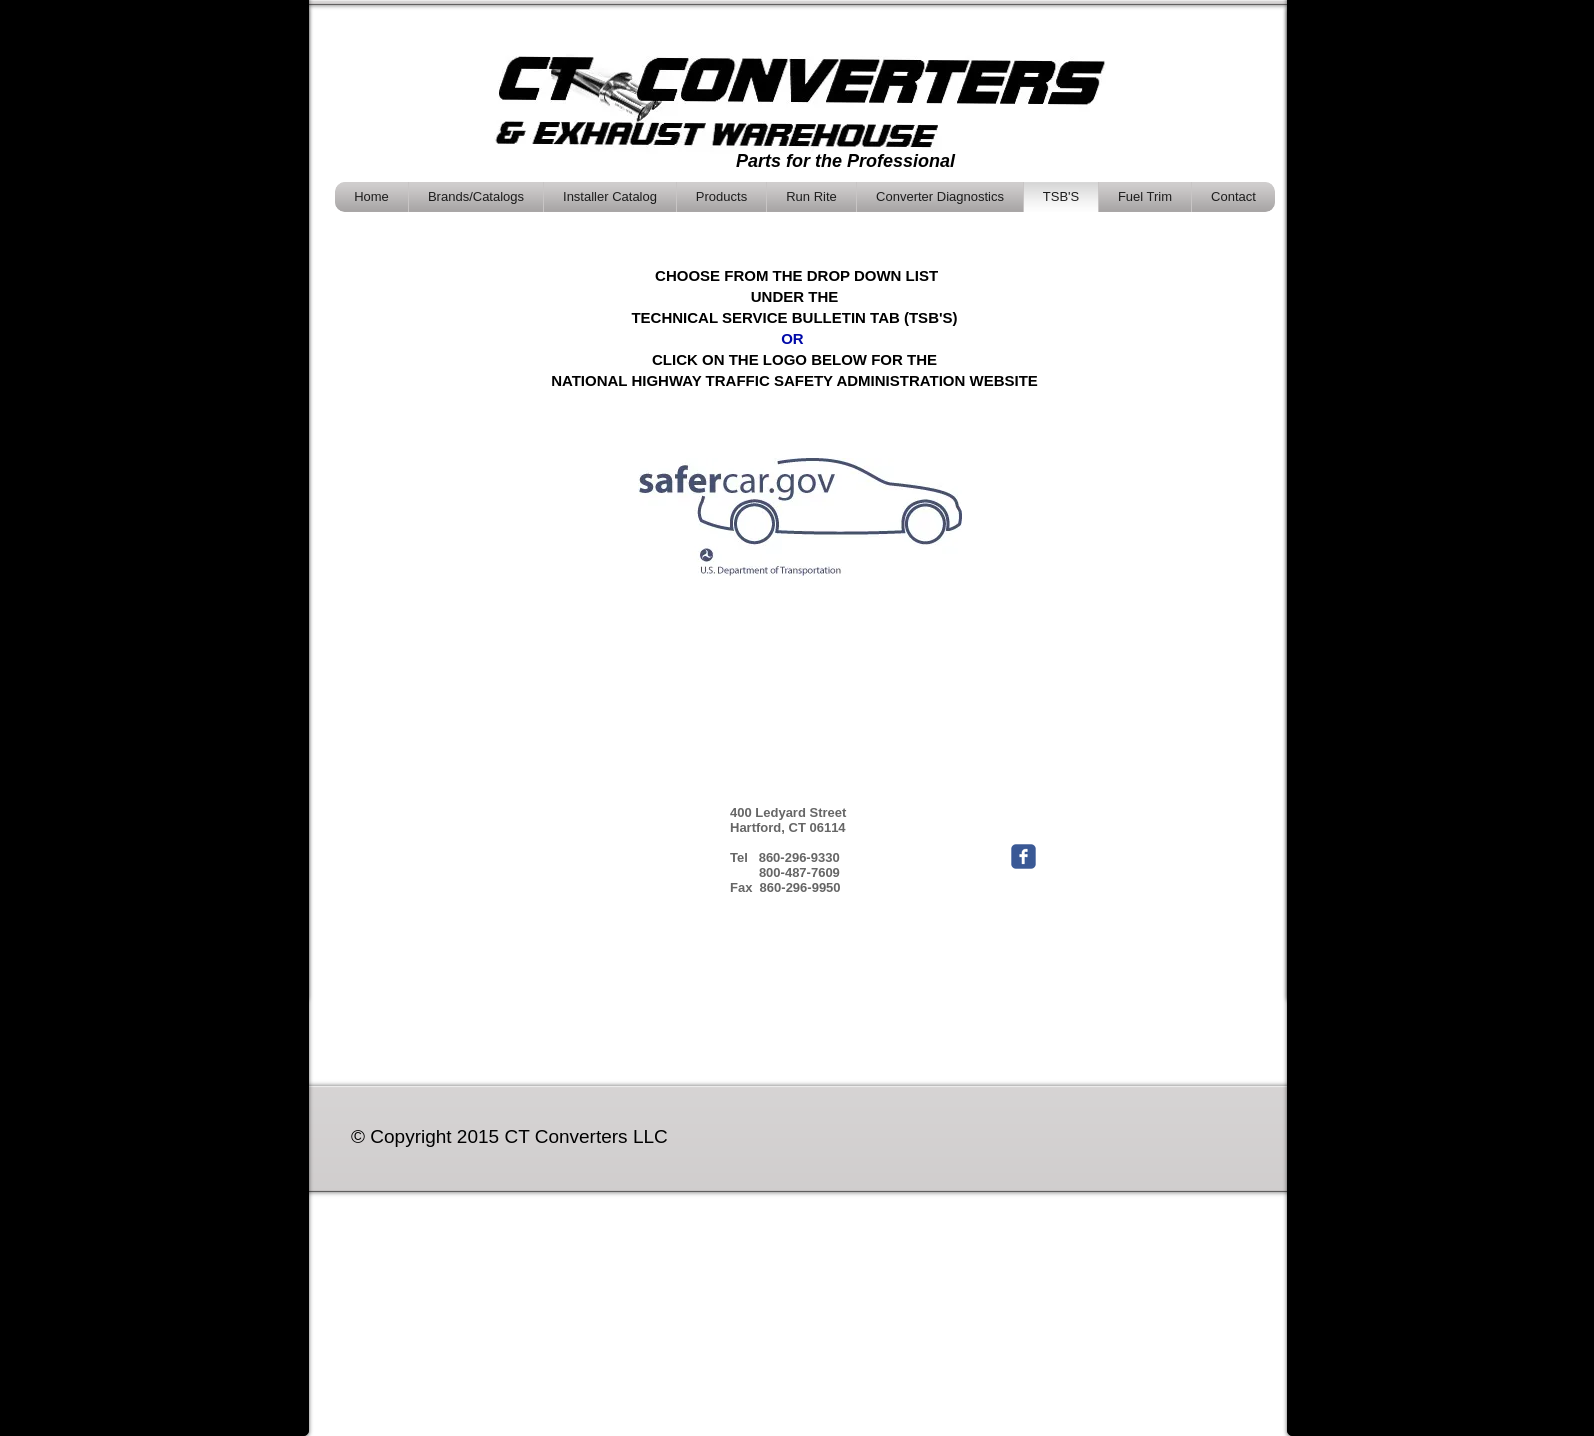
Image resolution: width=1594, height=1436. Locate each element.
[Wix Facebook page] (1023, 856)
